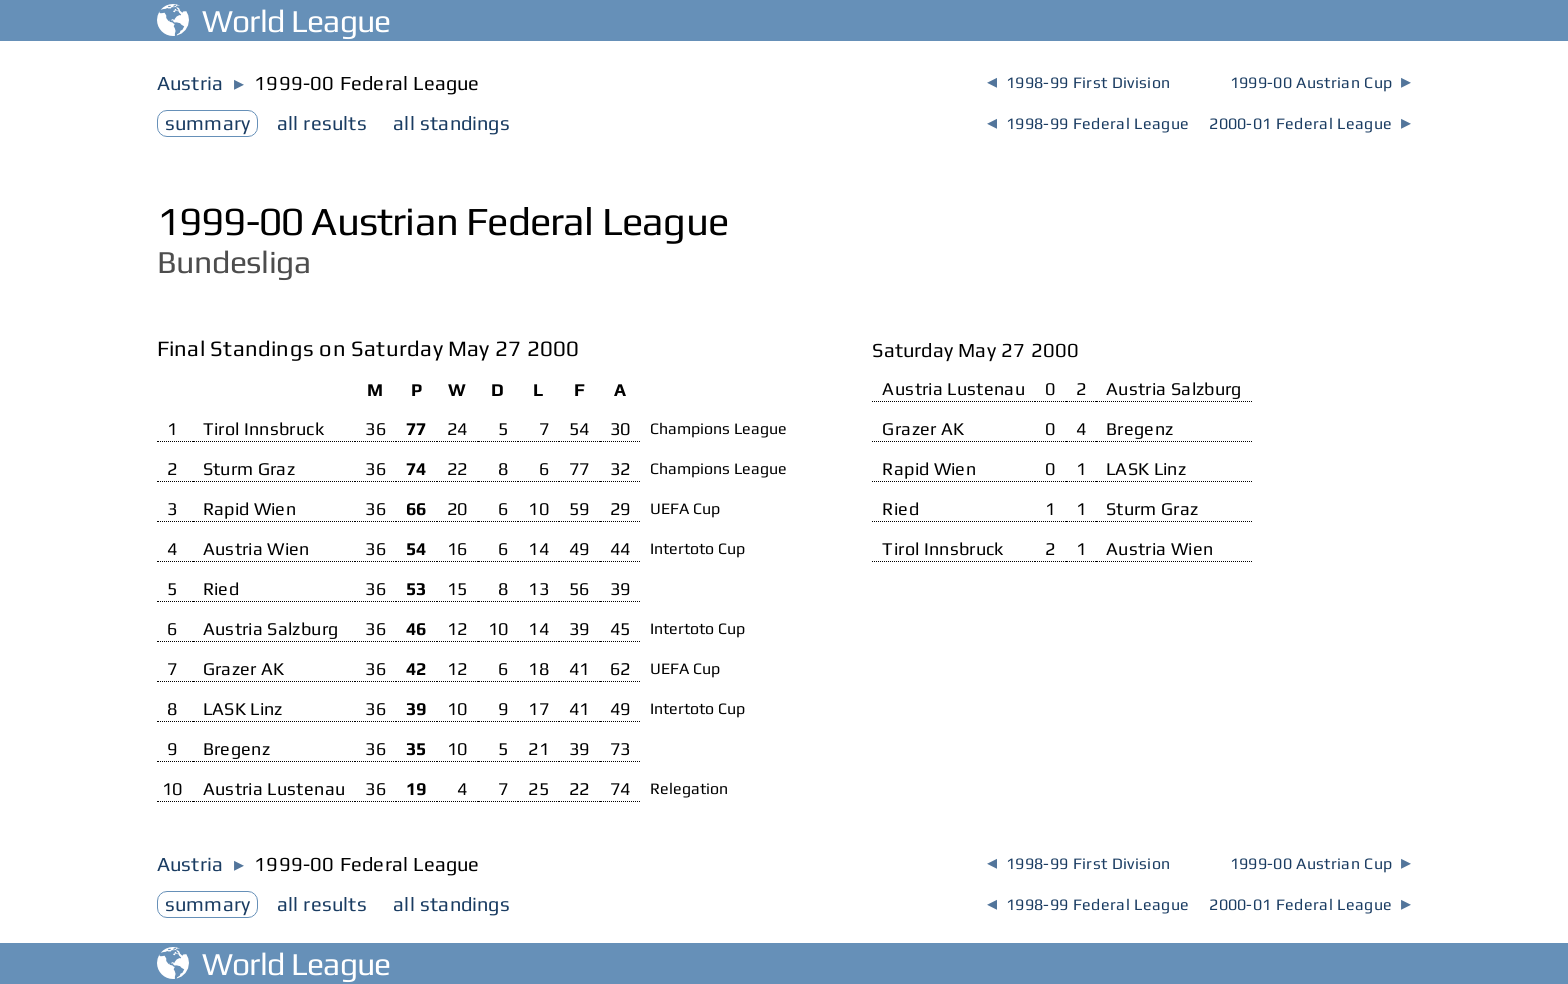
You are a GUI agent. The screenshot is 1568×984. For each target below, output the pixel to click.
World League (274, 20)
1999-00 (1320, 82)
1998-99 (1078, 82)
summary (207, 122)
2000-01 (1310, 123)
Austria (190, 82)
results (322, 122)
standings (451, 122)
